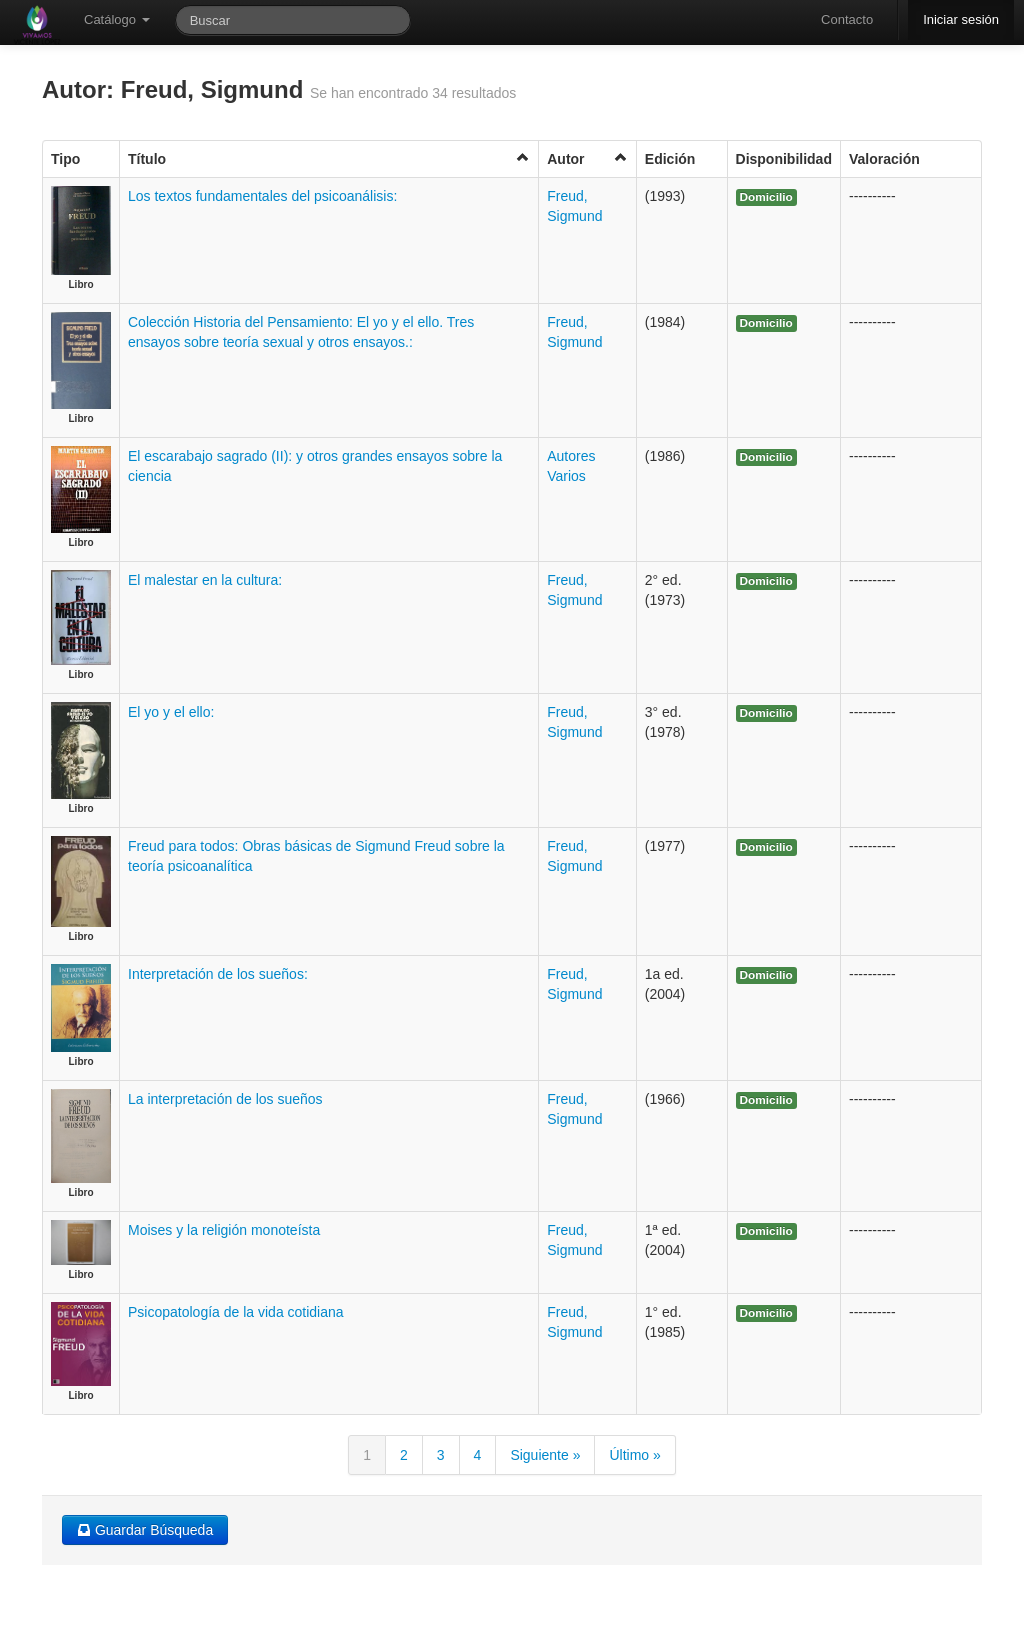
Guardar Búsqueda (145, 1530)
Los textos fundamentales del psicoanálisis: (262, 196)
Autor (587, 158)
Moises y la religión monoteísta (224, 1230)
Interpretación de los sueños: (218, 974)
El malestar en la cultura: (205, 580)
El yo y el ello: (171, 712)
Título (329, 158)
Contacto (847, 19)
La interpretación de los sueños (225, 1099)
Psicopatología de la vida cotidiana (236, 1312)
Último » (634, 1455)
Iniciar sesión (961, 19)
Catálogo (117, 19)
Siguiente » (545, 1455)
